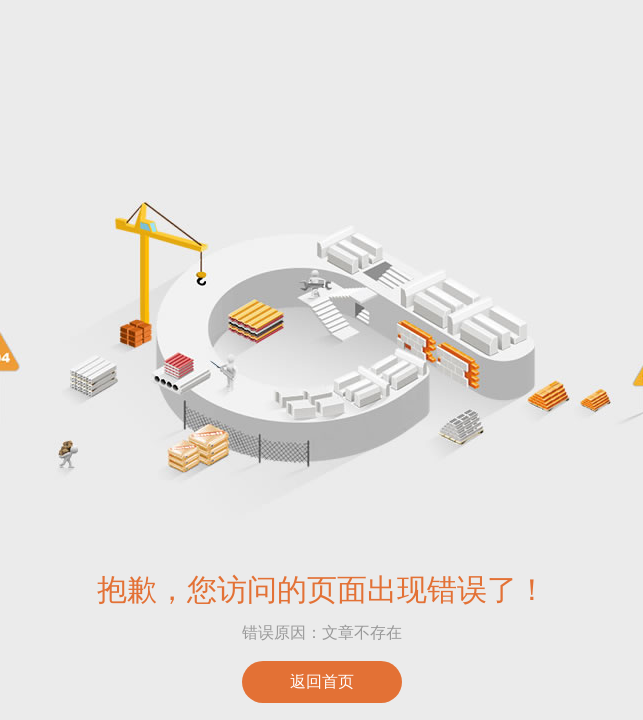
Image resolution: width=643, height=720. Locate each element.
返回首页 (322, 681)
